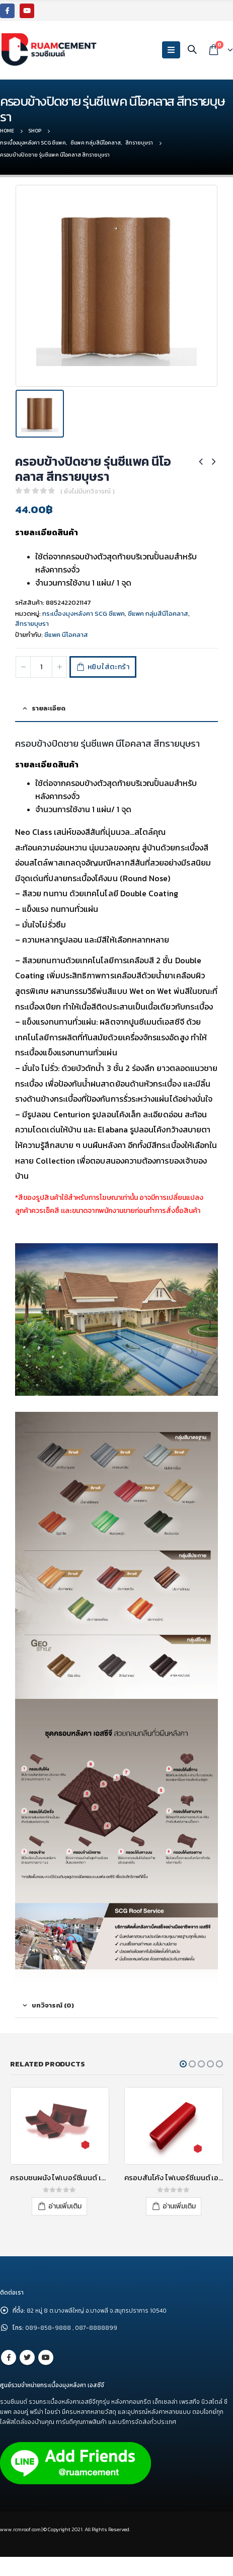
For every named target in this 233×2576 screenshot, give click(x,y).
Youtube (45, 2357)
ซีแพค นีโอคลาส (66, 634)
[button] (183, 2064)
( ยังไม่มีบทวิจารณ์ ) (87, 491)
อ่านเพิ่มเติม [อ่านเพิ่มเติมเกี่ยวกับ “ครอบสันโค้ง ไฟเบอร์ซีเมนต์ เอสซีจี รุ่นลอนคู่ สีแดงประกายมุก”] (179, 2206)
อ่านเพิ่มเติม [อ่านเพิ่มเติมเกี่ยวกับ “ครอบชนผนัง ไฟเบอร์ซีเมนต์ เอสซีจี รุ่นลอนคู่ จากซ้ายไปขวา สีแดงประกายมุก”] (65, 2206)
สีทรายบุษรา (32, 623)
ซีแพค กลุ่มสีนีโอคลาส (158, 613)
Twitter (27, 2357)
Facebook (8, 2357)
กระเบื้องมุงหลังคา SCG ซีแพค (83, 613)
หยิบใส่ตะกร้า (109, 667)
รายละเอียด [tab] (48, 708)
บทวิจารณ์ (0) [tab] (53, 2005)
